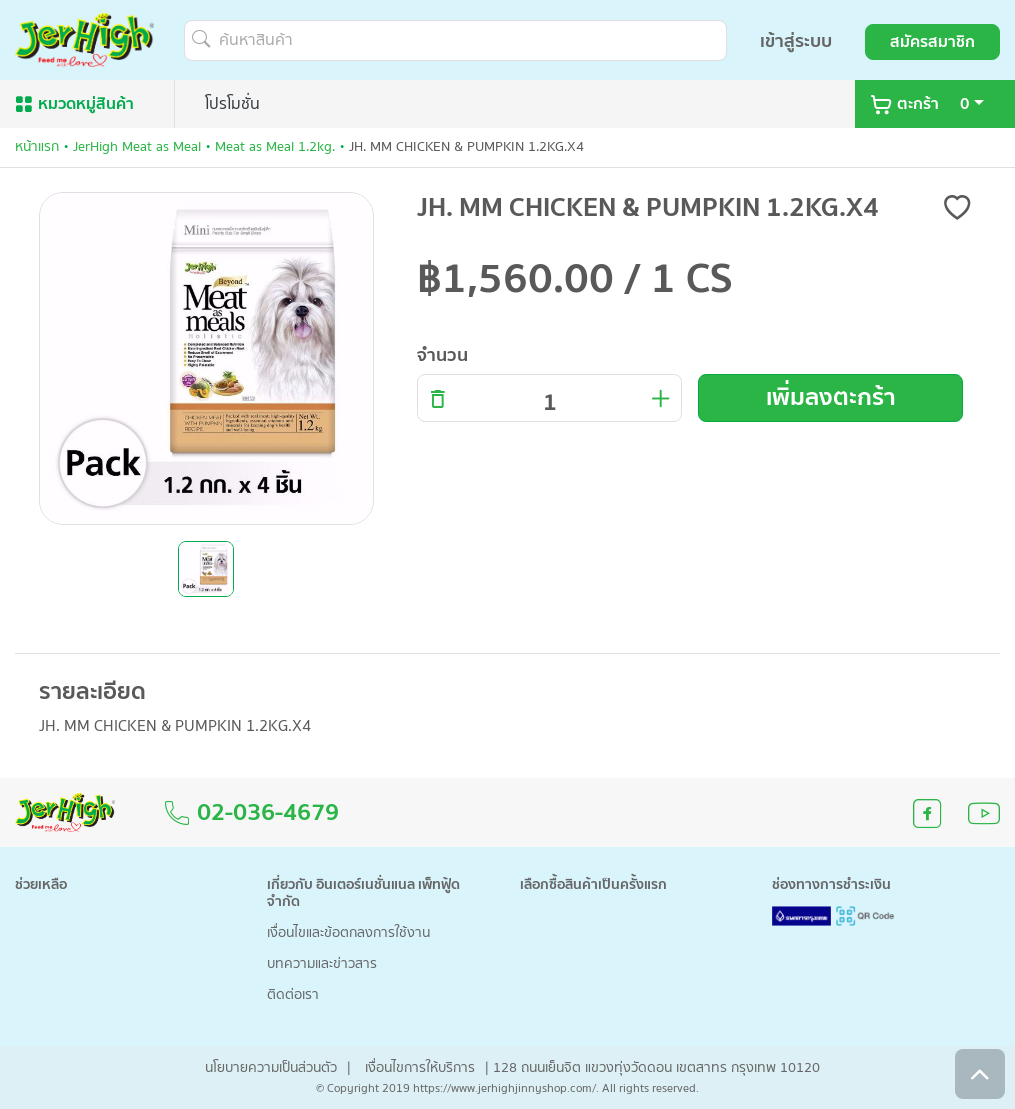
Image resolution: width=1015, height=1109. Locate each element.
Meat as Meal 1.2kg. (275, 147)
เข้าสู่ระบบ (796, 41)
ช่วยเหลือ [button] (41, 885)
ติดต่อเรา (293, 995)
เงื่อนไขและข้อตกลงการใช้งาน (348, 933)
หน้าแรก (37, 147)
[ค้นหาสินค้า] (455, 40)
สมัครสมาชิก (932, 42)
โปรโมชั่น (232, 104)
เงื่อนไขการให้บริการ (420, 1068)
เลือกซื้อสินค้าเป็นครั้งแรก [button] (593, 885)
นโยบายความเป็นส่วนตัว (271, 1068)
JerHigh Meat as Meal (137, 147)
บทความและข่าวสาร (322, 964)
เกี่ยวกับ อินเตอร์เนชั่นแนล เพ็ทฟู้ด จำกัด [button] (363, 894)
